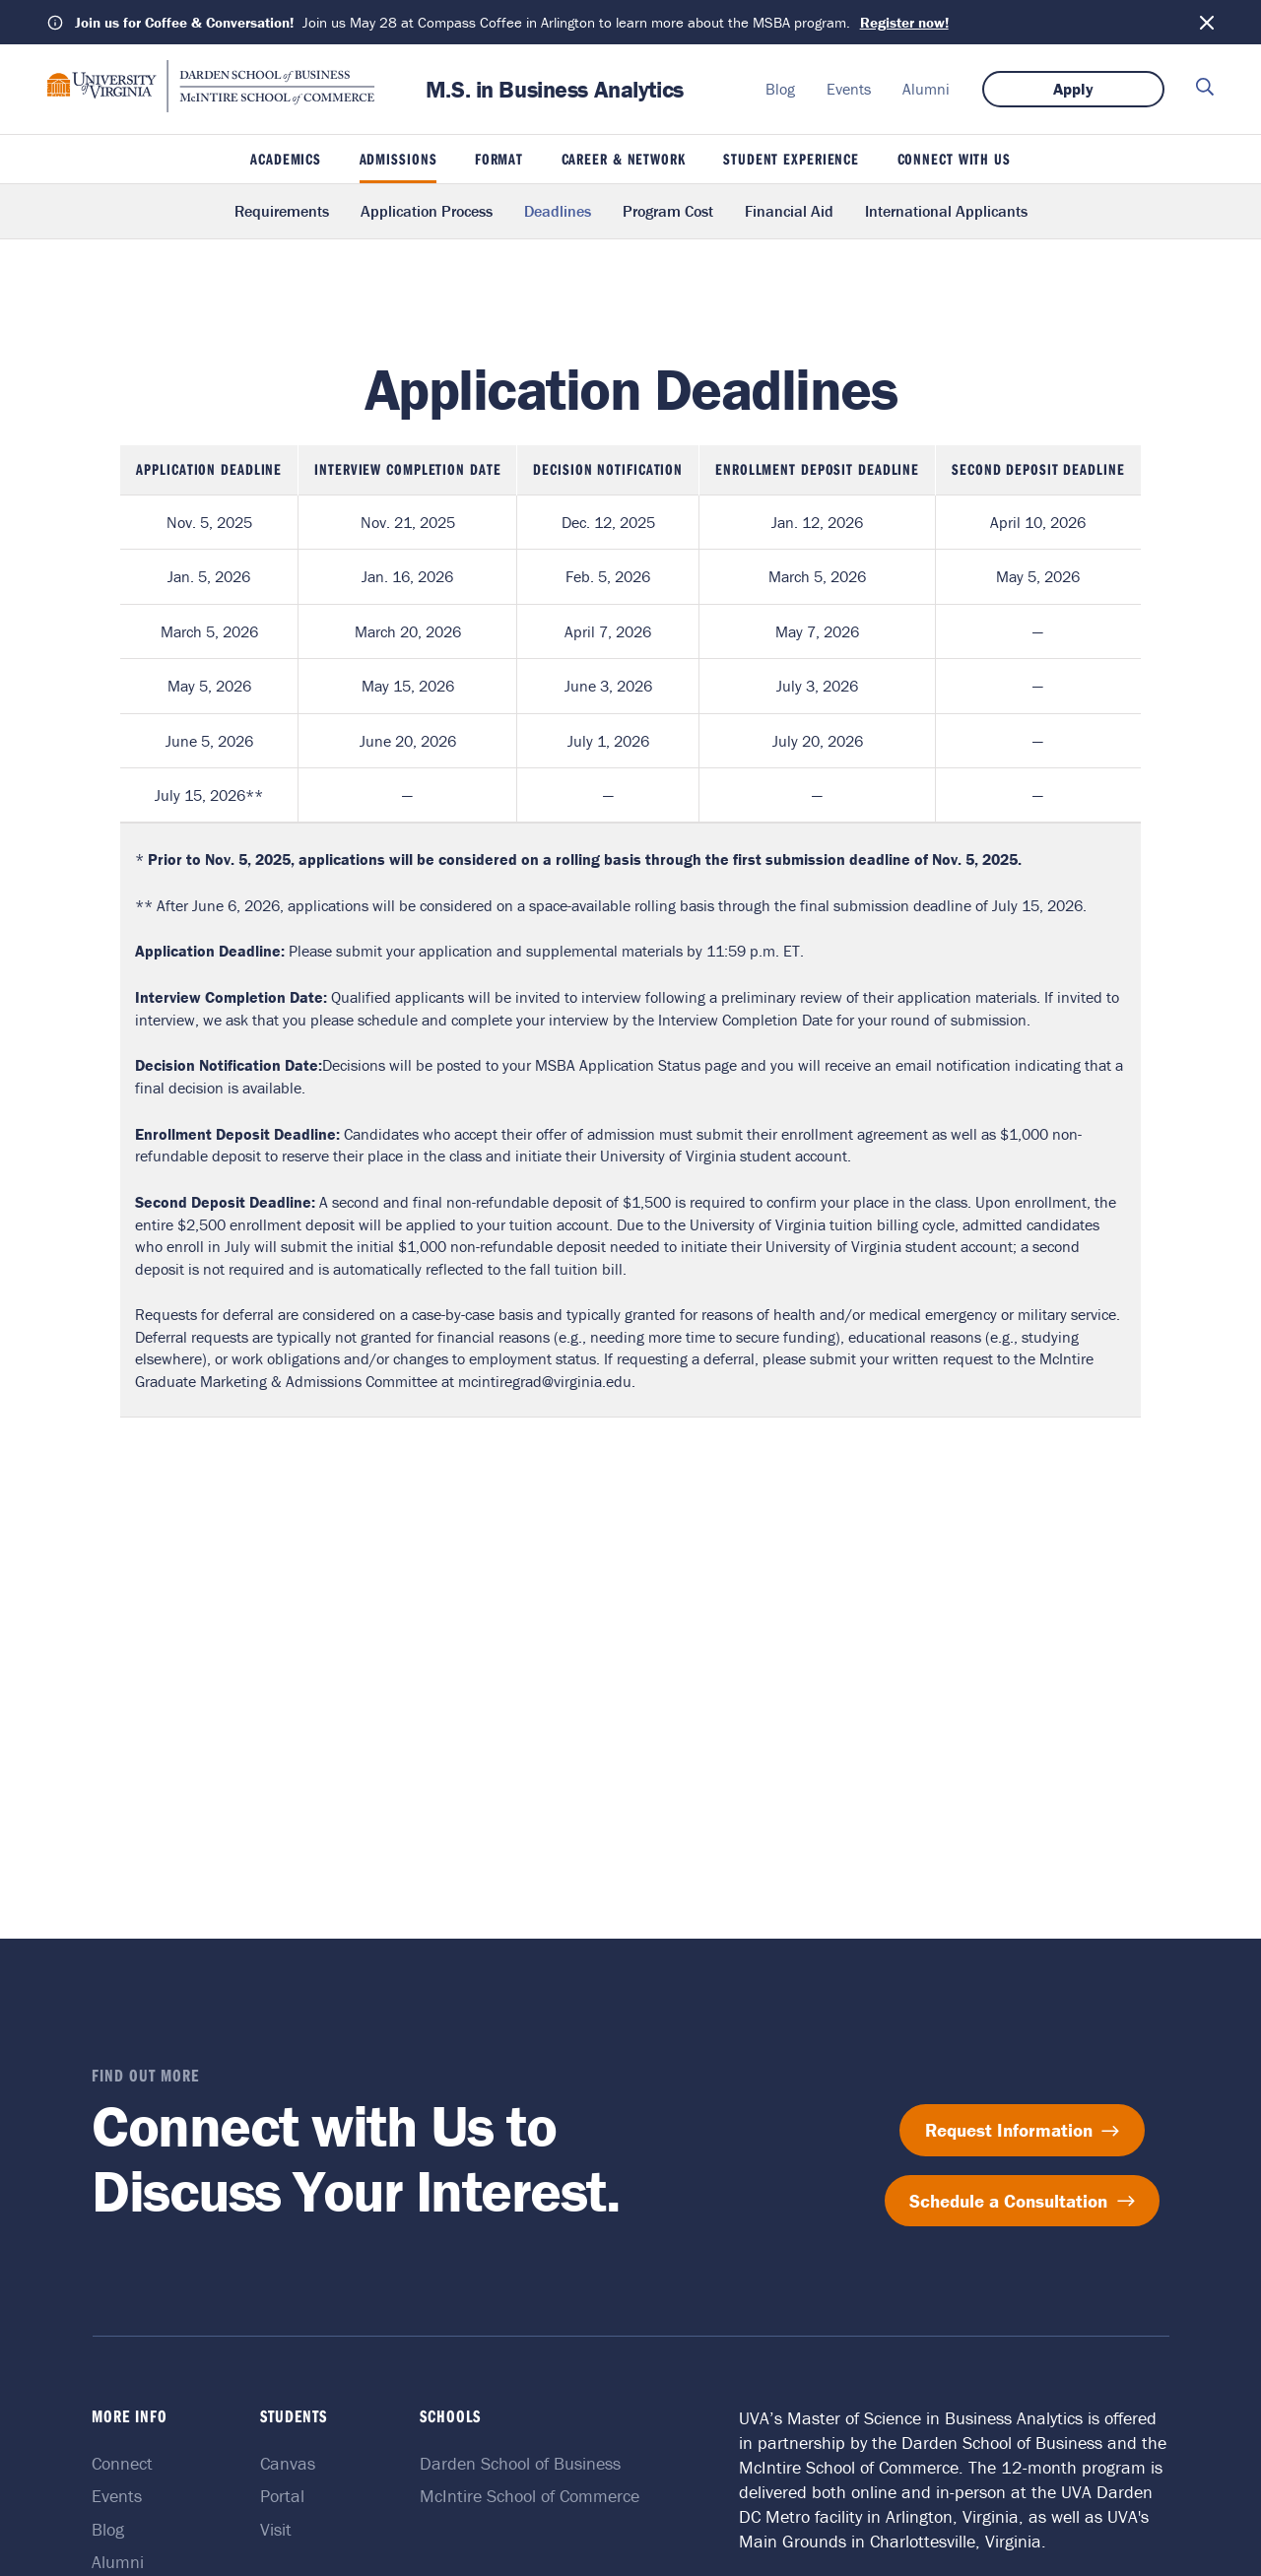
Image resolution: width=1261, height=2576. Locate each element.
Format (499, 158)
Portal (285, 2495)
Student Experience (791, 158)
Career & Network (624, 158)
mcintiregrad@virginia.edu (544, 1381)
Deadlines (557, 211)
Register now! (904, 22)
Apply (1073, 88)
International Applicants (946, 211)
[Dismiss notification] (1207, 23)
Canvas (290, 2463)
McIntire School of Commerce (529, 2495)
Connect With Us (954, 158)
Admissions (398, 158)
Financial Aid (789, 211)
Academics (285, 158)
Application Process (427, 211)
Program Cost (668, 211)
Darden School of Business (520, 2463)
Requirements (281, 211)
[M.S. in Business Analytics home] (211, 106)
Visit (279, 2529)
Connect (127, 2463)
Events (849, 89)
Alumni (926, 89)
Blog (780, 89)
